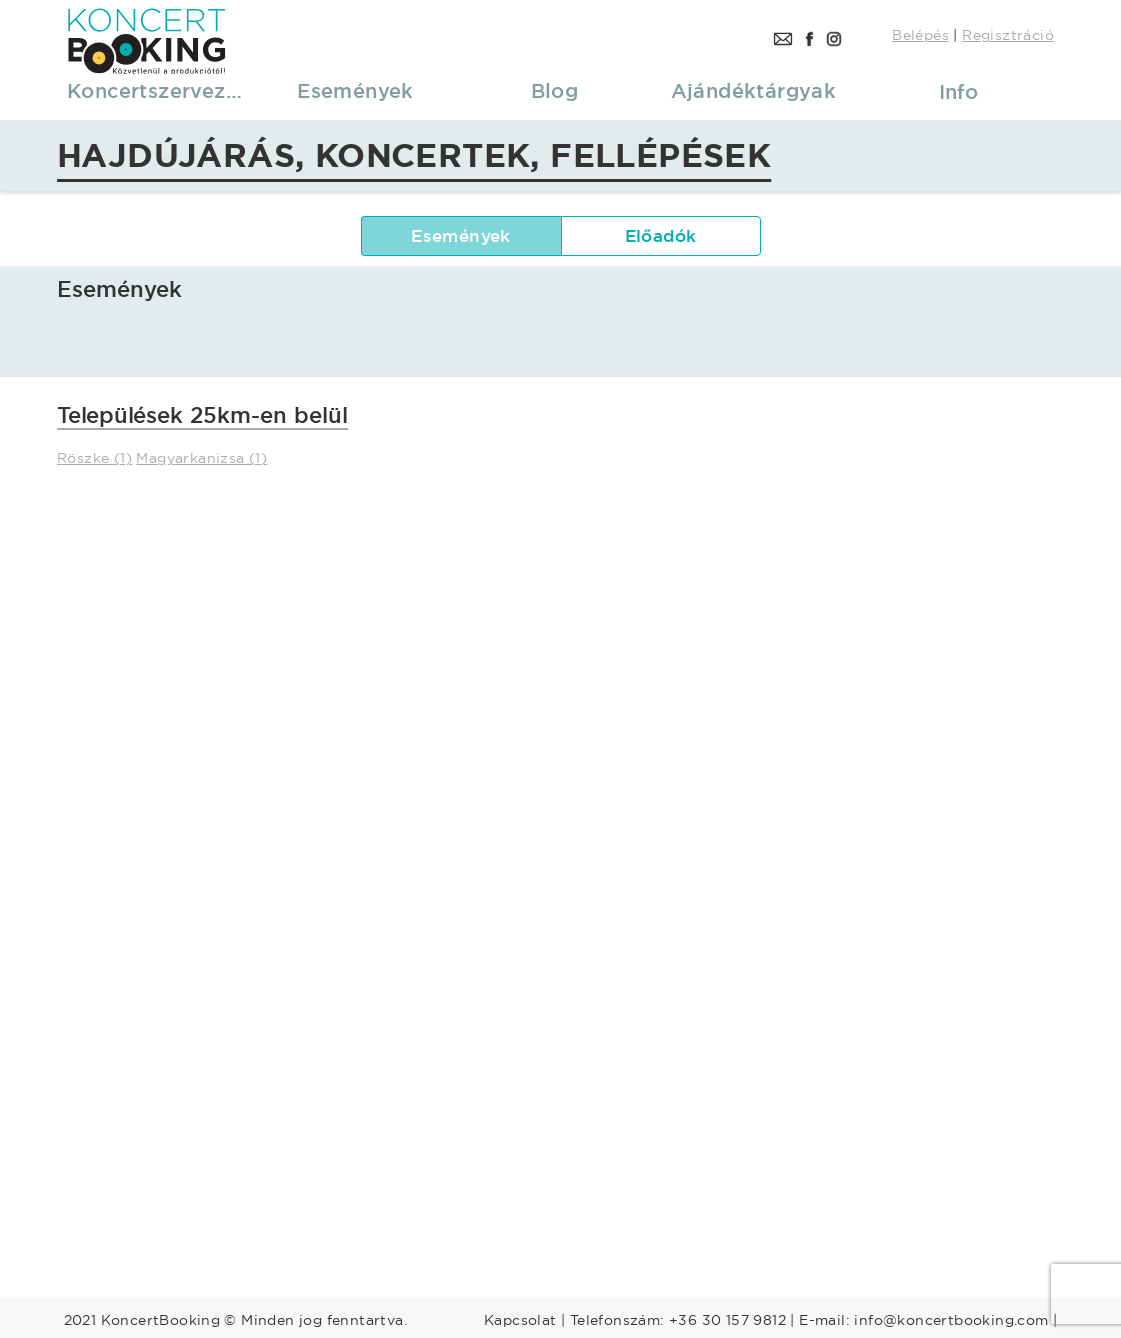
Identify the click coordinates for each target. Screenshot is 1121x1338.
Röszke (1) (94, 458)
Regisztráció (1008, 35)
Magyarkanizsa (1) (201, 458)
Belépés (920, 35)
